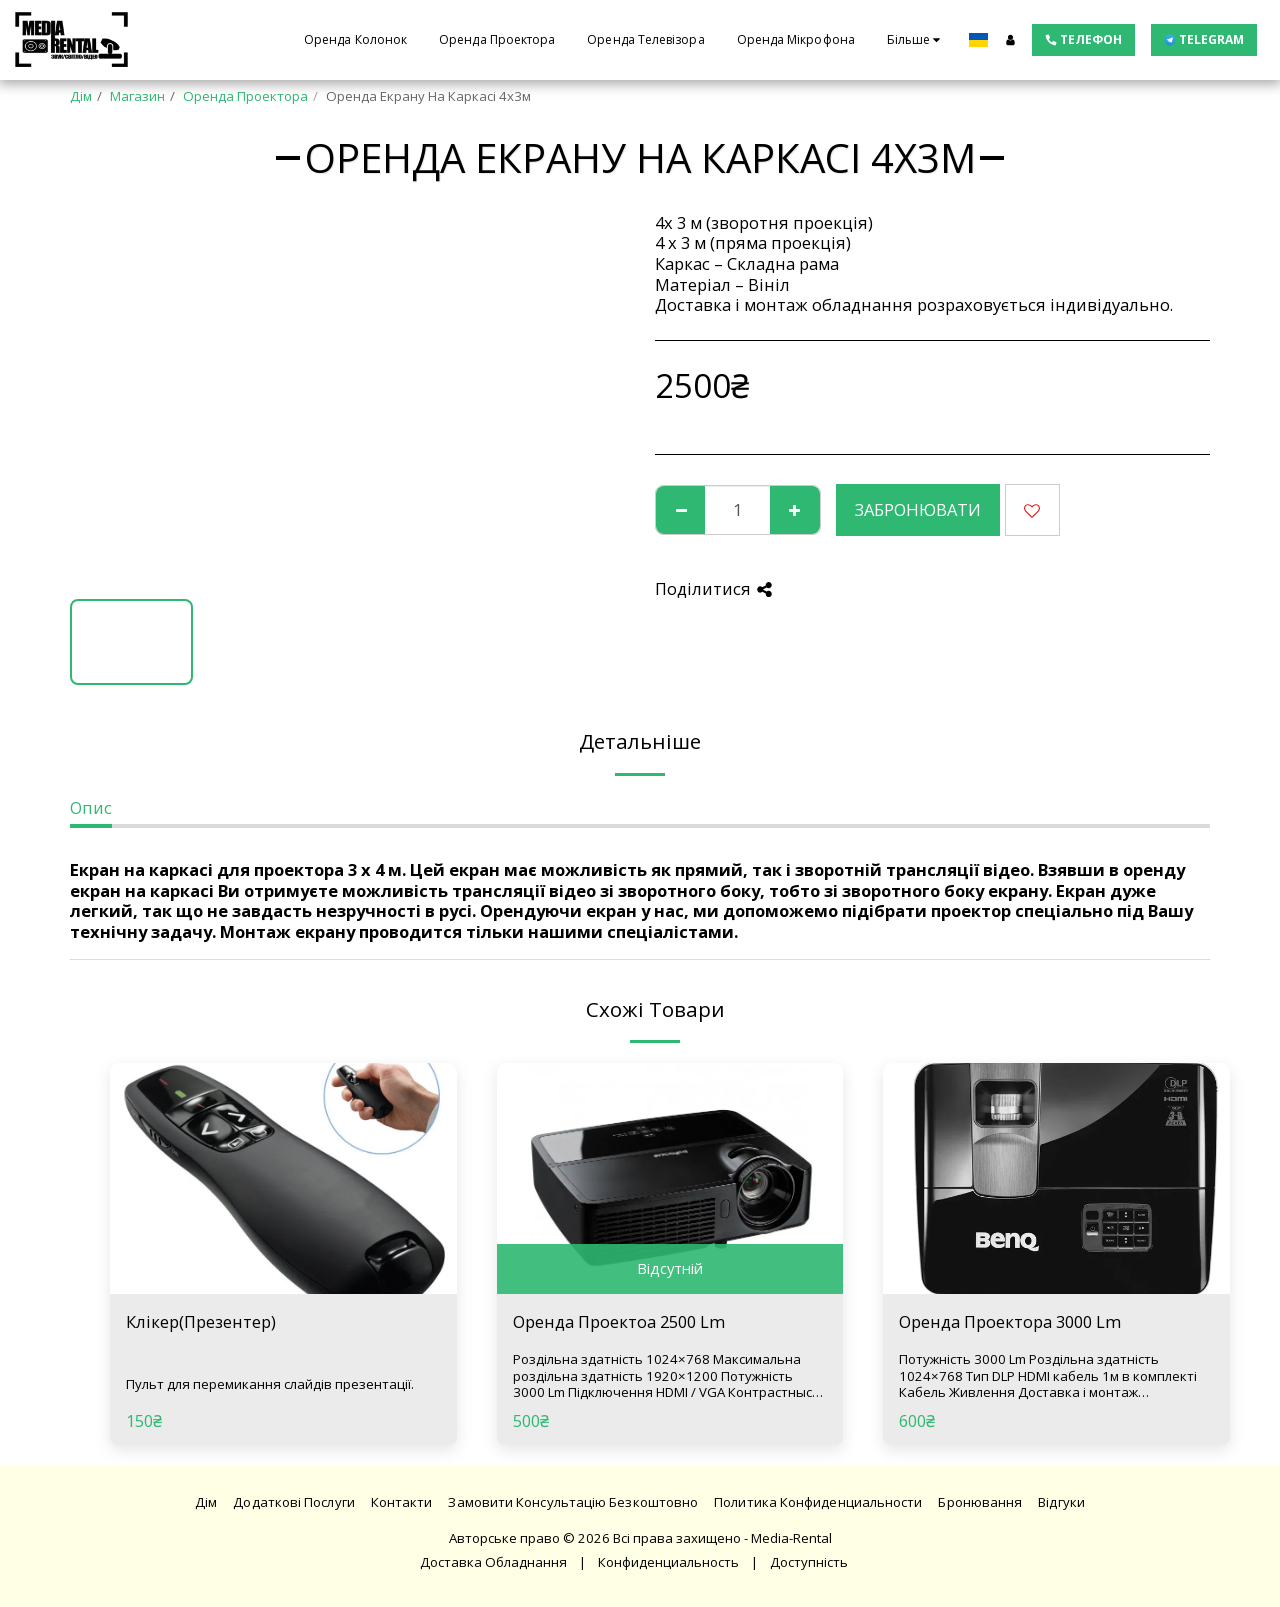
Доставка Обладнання (493, 1562)
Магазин (137, 96)
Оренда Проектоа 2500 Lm (619, 1321)
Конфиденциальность (668, 1562)
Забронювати (918, 509)
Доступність (809, 1562)
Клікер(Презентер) (201, 1321)
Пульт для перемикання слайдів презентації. (270, 1384)
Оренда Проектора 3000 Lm (1010, 1321)
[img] (283, 1178)
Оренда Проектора (245, 96)
